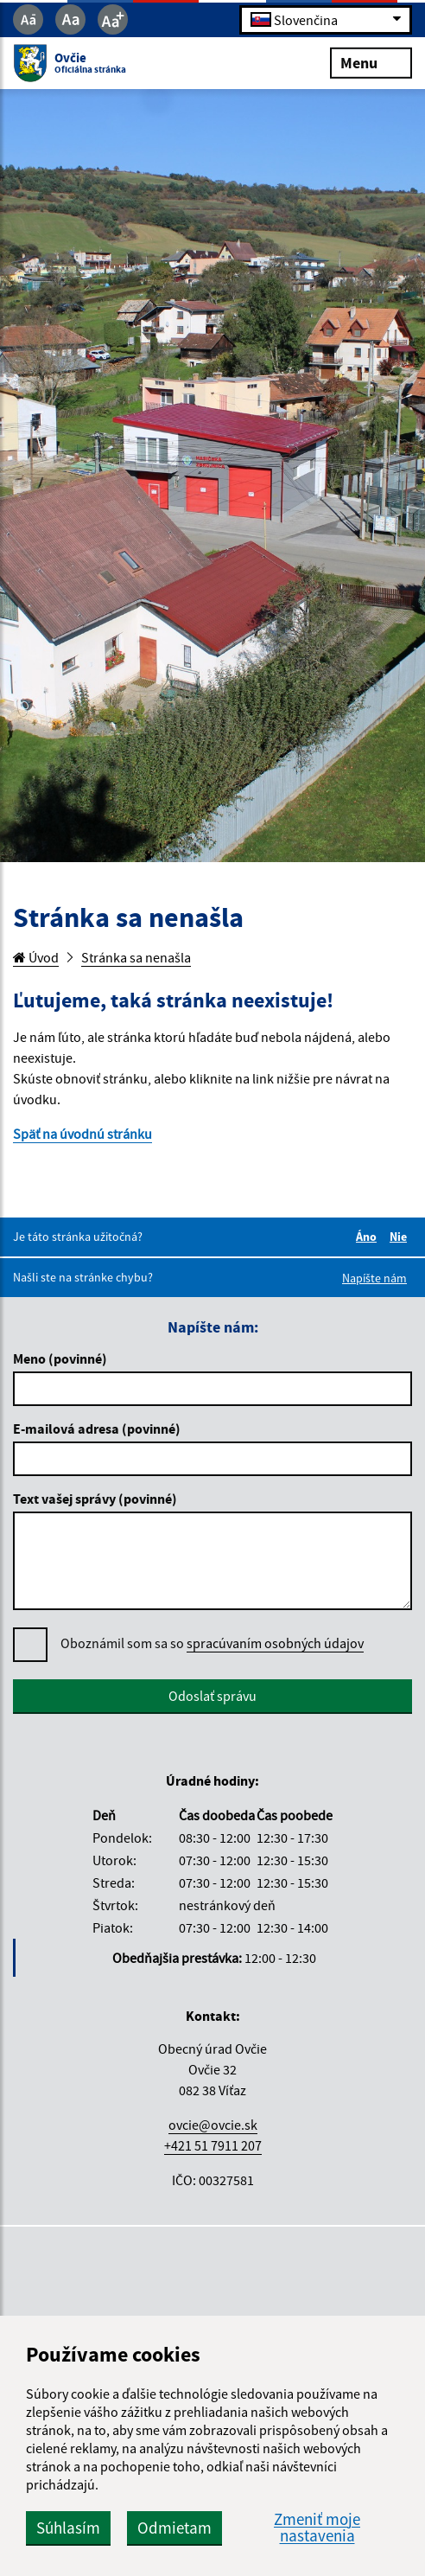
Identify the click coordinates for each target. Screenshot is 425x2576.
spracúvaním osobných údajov (275, 1643)
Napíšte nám (374, 1278)
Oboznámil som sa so (212, 1643)
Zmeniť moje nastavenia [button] (317, 2527)
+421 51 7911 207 (213, 2145)
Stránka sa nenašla (136, 957)
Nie (401, 1236)
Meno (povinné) (60, 1358)
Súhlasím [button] (68, 2527)
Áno (369, 1236)
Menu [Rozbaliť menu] (371, 62)
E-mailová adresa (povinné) (97, 1428)
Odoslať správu (212, 1695)
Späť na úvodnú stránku (82, 1133)
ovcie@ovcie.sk (212, 2124)
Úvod (36, 957)
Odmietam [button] (174, 2527)
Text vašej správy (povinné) (95, 1498)
